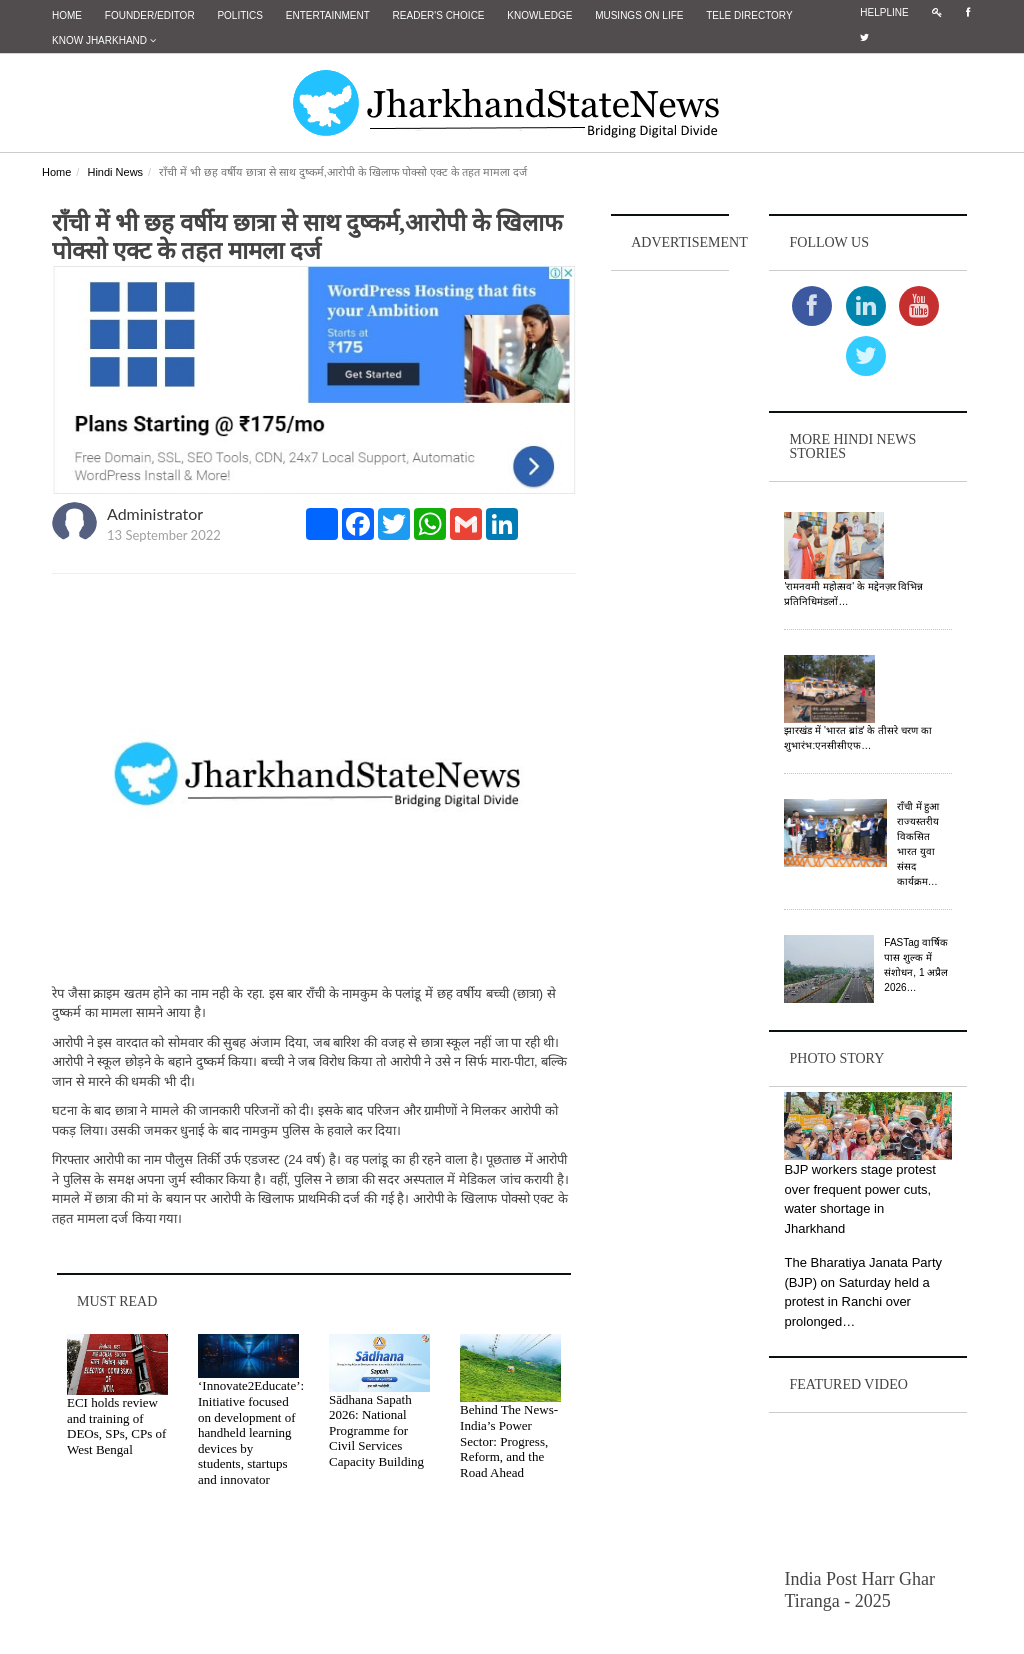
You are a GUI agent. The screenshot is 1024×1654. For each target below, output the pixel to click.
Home (67, 15)
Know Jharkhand (104, 40)
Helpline (884, 12)
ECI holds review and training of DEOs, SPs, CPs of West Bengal (116, 1426)
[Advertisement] (670, 576)
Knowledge (539, 15)
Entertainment (328, 15)
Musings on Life (639, 15)
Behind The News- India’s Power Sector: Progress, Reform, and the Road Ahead (509, 1440)
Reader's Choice (439, 15)
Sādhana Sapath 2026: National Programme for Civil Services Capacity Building (376, 1430)
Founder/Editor (150, 15)
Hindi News (115, 172)
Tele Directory (749, 15)
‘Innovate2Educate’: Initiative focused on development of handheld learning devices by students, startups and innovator (251, 1432)
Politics (240, 15)
